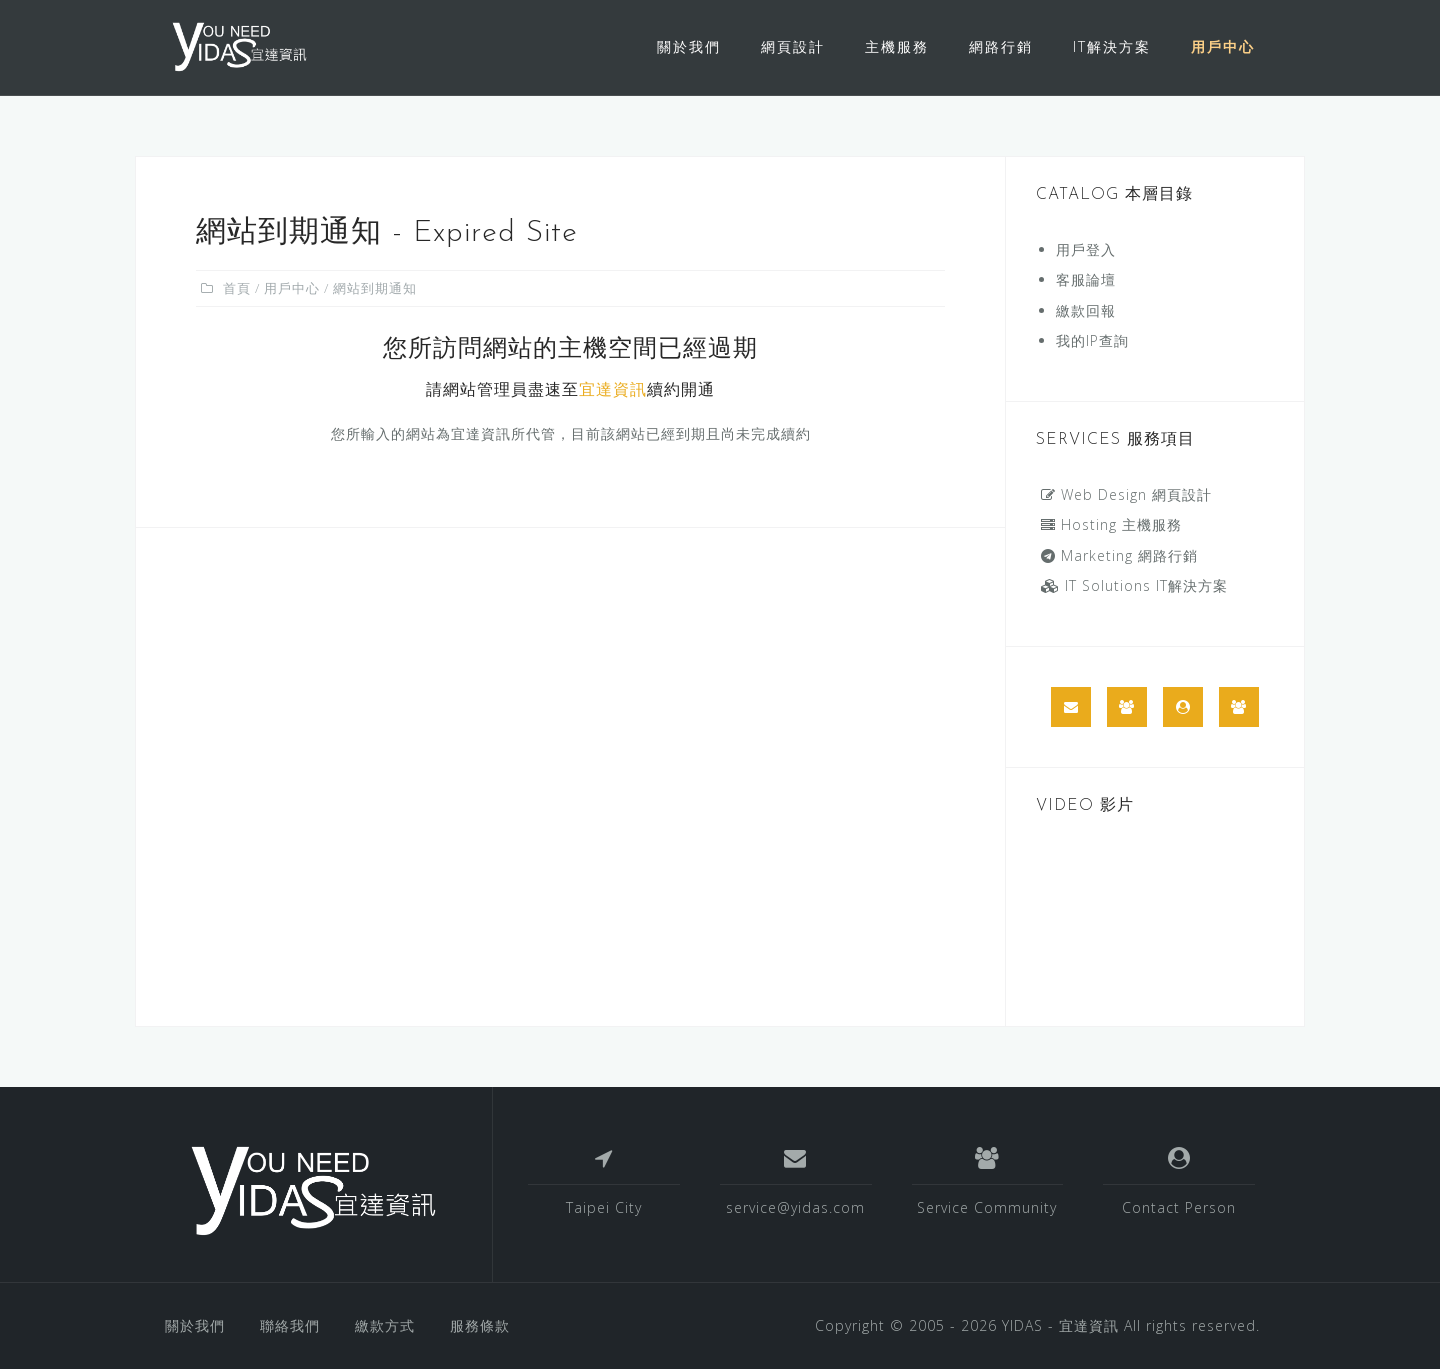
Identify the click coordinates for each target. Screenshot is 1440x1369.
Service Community (987, 1207)
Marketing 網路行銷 (1119, 555)
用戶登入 (1086, 249)
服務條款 (480, 1325)
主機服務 (897, 46)
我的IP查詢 (1092, 340)
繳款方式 (385, 1325)
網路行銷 (1001, 46)
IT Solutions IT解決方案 (1134, 585)
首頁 (237, 288)
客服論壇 (1086, 279)
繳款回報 (1086, 310)
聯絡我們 (290, 1325)
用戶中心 (1223, 46)
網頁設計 (793, 46)
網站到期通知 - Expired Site (387, 233)
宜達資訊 (613, 391)
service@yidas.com (795, 1207)
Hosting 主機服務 (1111, 524)
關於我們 (689, 46)
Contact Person (1179, 1207)
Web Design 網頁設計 (1126, 494)
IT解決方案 (1112, 46)
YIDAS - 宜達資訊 (1060, 1325)
